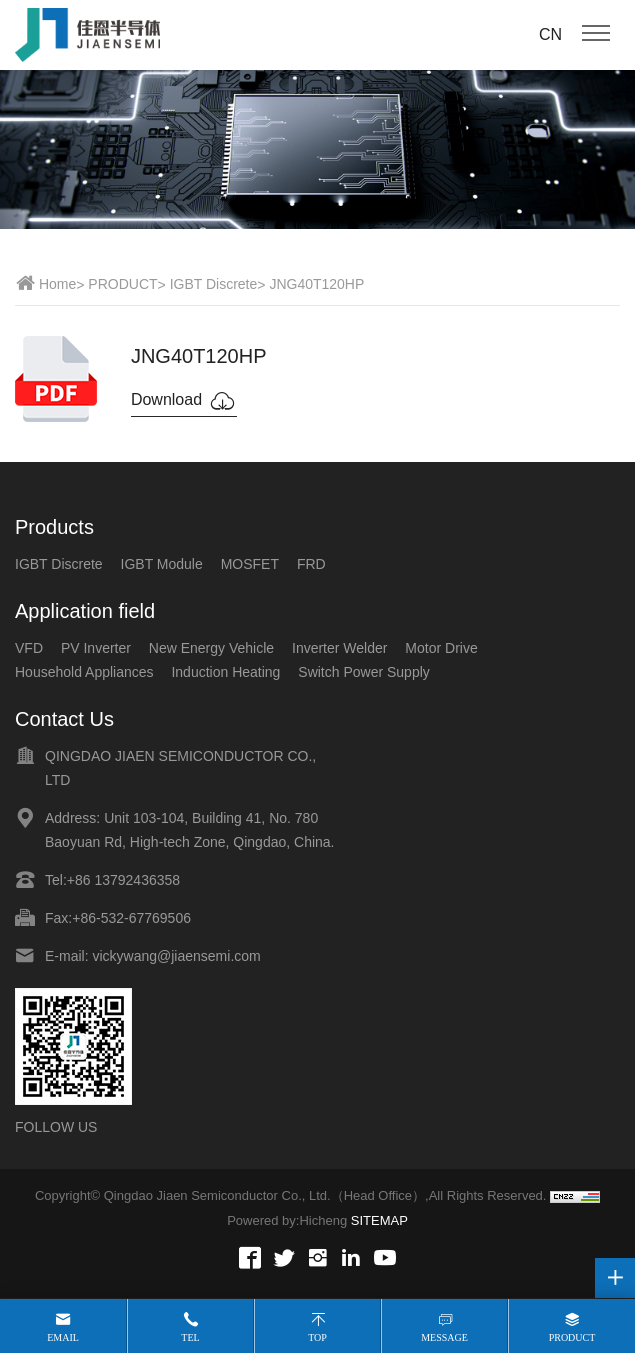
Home (57, 284)
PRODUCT (122, 284)
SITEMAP (379, 1220)
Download (184, 401)
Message (444, 1337)
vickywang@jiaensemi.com (176, 956)
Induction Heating (225, 672)
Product (572, 1337)
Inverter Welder (339, 648)
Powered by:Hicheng (287, 1220)
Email (63, 1337)
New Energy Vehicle (211, 648)
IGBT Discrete (214, 284)
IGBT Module (162, 564)
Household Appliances (84, 672)
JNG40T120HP (316, 284)
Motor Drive (441, 648)
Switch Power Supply (364, 672)
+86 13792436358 (123, 880)
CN (550, 34)
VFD (29, 648)
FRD (311, 564)
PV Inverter (96, 648)
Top (317, 1337)
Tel (190, 1337)
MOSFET (250, 564)
